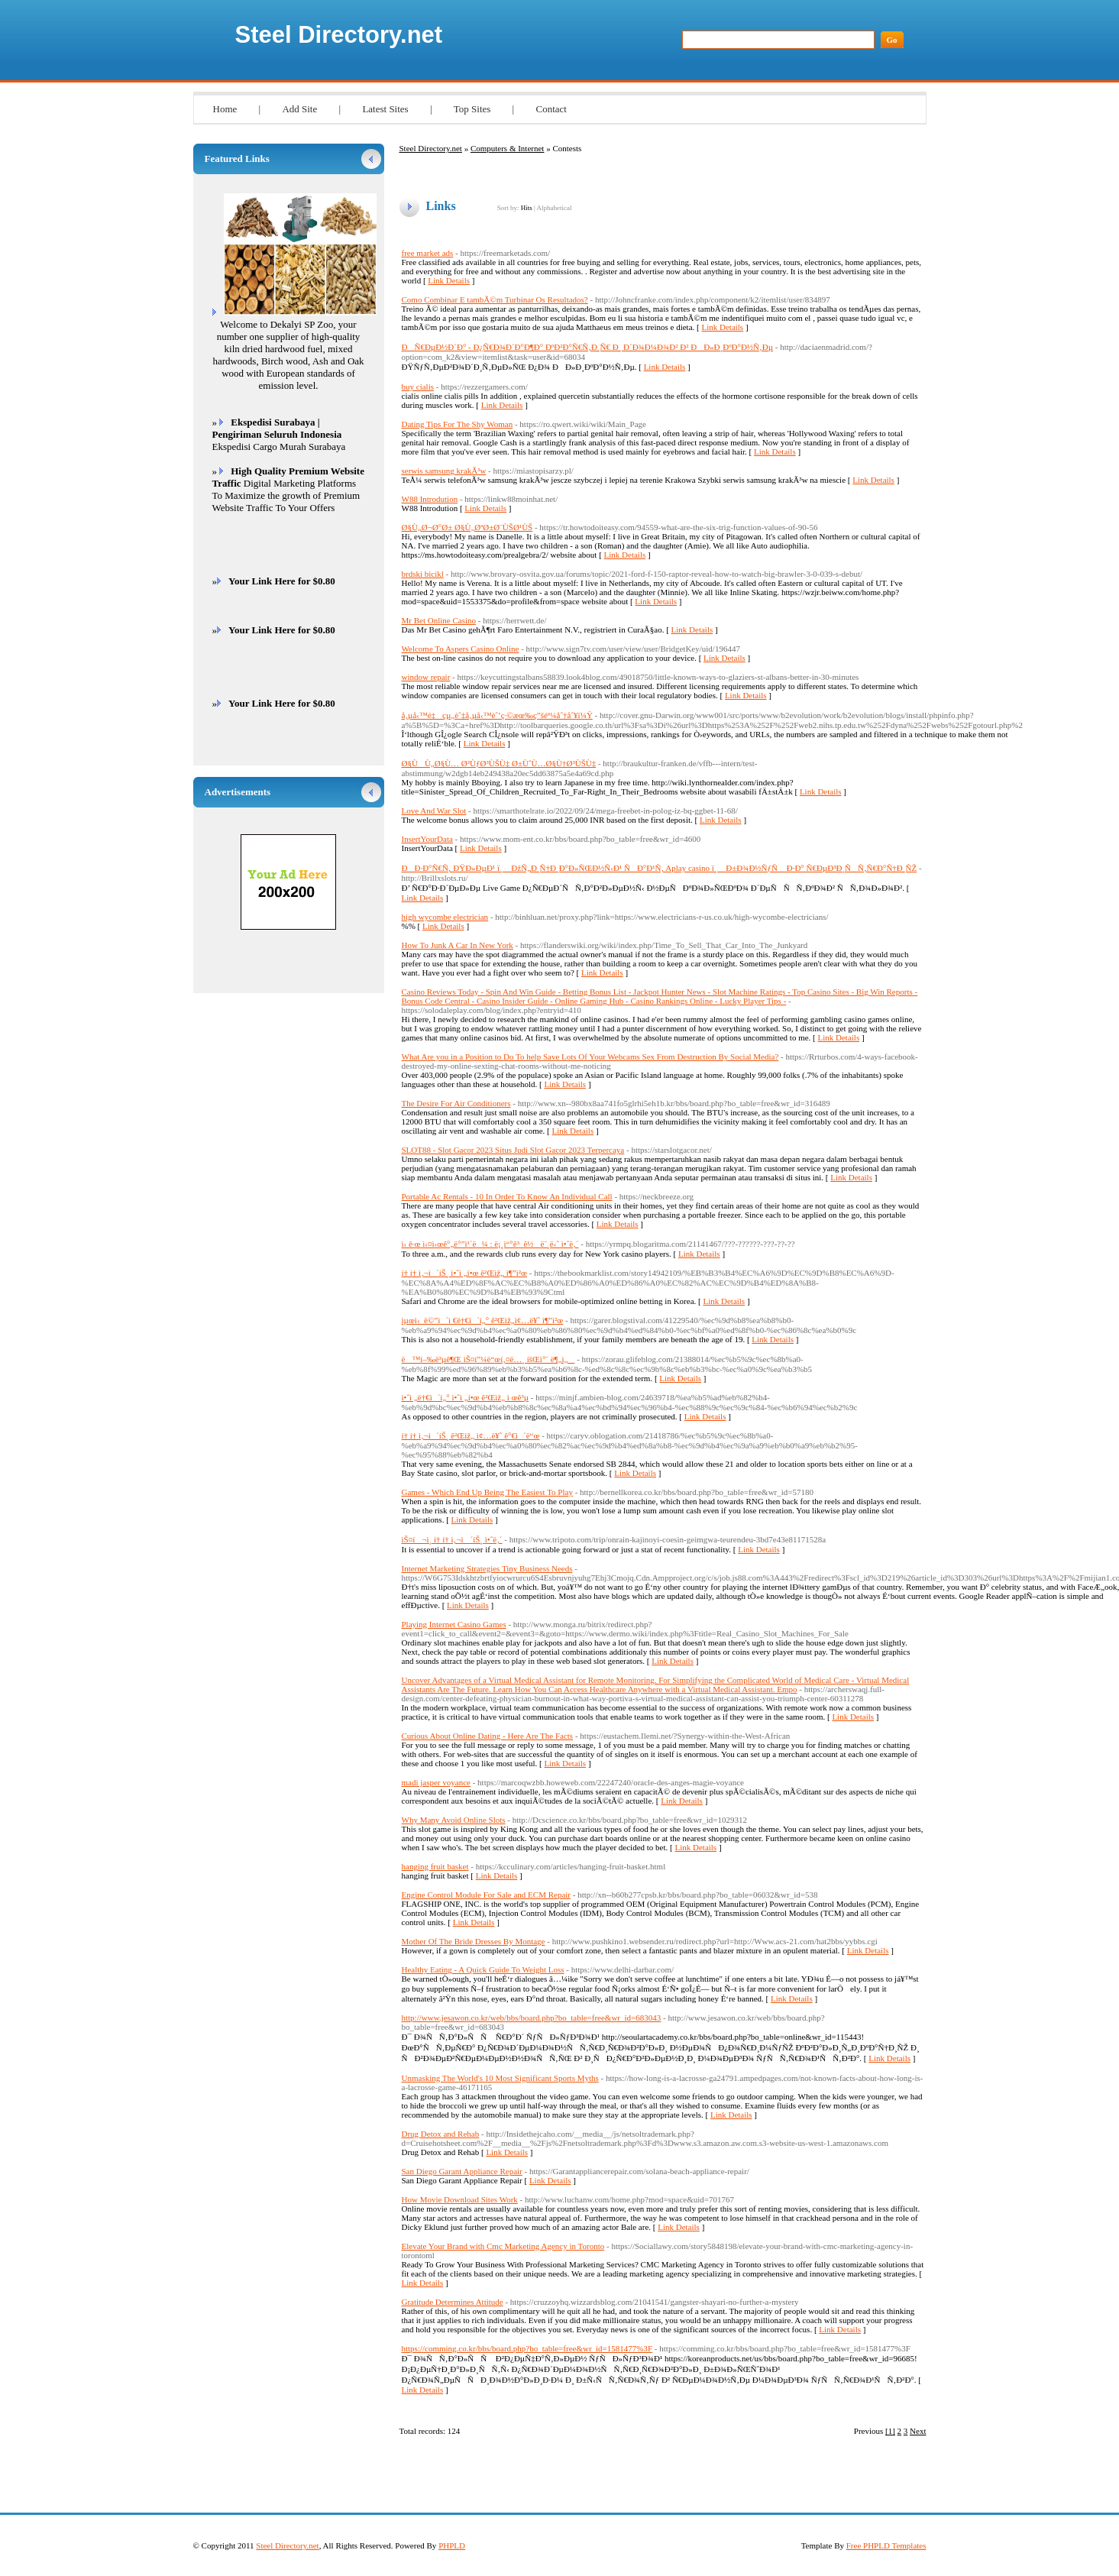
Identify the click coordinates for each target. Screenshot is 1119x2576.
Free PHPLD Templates (886, 2545)
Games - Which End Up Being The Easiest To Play (487, 1492)
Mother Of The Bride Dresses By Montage (473, 1941)
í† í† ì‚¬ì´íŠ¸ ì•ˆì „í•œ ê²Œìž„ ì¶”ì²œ (464, 1272)
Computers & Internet (508, 148)
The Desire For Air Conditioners (456, 1103)
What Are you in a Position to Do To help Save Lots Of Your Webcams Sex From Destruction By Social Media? (590, 1056)
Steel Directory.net (339, 34)
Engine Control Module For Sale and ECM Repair (486, 1894)
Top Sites (472, 109)
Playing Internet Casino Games (454, 1624)
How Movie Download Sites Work (460, 2199)
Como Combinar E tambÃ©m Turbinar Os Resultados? (495, 299)
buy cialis (418, 386)
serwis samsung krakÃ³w (444, 470)
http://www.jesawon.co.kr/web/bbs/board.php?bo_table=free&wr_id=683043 (531, 2017)
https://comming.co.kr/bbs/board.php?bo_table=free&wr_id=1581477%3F (527, 2348)
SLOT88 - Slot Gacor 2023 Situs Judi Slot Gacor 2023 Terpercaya (513, 1149)
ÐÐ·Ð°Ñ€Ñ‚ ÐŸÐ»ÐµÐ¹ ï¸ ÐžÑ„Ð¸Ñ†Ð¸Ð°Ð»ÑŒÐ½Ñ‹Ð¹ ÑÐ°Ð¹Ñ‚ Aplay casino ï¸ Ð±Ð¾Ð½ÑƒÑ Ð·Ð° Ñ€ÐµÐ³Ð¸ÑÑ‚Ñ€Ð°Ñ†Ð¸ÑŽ (659, 867)
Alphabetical (553, 208)
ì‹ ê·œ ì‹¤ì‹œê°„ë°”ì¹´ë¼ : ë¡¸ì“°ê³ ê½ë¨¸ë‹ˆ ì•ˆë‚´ (490, 1243)
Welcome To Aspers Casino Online (460, 648)
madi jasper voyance (436, 1782)
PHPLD (451, 2545)
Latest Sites (385, 109)
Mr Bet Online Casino (439, 620)
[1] (890, 2430)
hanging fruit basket (435, 1866)
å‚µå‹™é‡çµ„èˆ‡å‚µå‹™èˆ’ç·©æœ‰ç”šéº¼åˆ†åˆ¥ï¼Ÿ (497, 715)
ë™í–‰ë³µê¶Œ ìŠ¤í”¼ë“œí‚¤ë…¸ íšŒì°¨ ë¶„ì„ (488, 1359)
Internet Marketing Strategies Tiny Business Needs (487, 1568)
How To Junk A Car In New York (457, 945)
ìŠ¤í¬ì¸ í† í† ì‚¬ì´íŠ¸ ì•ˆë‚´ (452, 1539)
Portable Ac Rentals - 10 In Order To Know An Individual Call (507, 1196)
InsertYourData (427, 838)
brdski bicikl (423, 573)
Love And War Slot (434, 810)
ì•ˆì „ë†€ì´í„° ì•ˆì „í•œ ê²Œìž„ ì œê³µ (465, 1397)
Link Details (449, 280)
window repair (426, 676)
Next (918, 2430)
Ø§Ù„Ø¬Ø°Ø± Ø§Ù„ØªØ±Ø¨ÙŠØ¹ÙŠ (467, 527)
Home (225, 109)
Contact (550, 109)
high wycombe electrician (445, 916)
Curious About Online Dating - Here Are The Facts (488, 1735)
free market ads (428, 252)
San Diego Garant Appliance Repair (462, 2171)
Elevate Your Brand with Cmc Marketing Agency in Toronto (503, 2246)
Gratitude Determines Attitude (452, 2301)
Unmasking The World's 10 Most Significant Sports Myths (500, 2077)
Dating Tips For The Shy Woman (457, 424)
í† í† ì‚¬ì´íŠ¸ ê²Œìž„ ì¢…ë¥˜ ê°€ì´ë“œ (471, 1435)
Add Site (299, 109)
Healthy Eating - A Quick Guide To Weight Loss (483, 1969)
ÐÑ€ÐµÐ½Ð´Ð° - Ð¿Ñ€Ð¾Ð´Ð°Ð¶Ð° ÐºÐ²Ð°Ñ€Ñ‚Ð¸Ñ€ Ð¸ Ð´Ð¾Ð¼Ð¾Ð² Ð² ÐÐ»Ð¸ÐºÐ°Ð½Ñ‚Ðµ (588, 346)
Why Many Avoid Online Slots (454, 1819)
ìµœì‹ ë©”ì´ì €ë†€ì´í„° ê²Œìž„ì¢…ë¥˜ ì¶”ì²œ (483, 1320)
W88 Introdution (430, 498)
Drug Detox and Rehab (441, 2133)
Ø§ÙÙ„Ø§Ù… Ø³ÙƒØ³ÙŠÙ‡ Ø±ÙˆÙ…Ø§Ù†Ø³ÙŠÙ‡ (499, 763)
